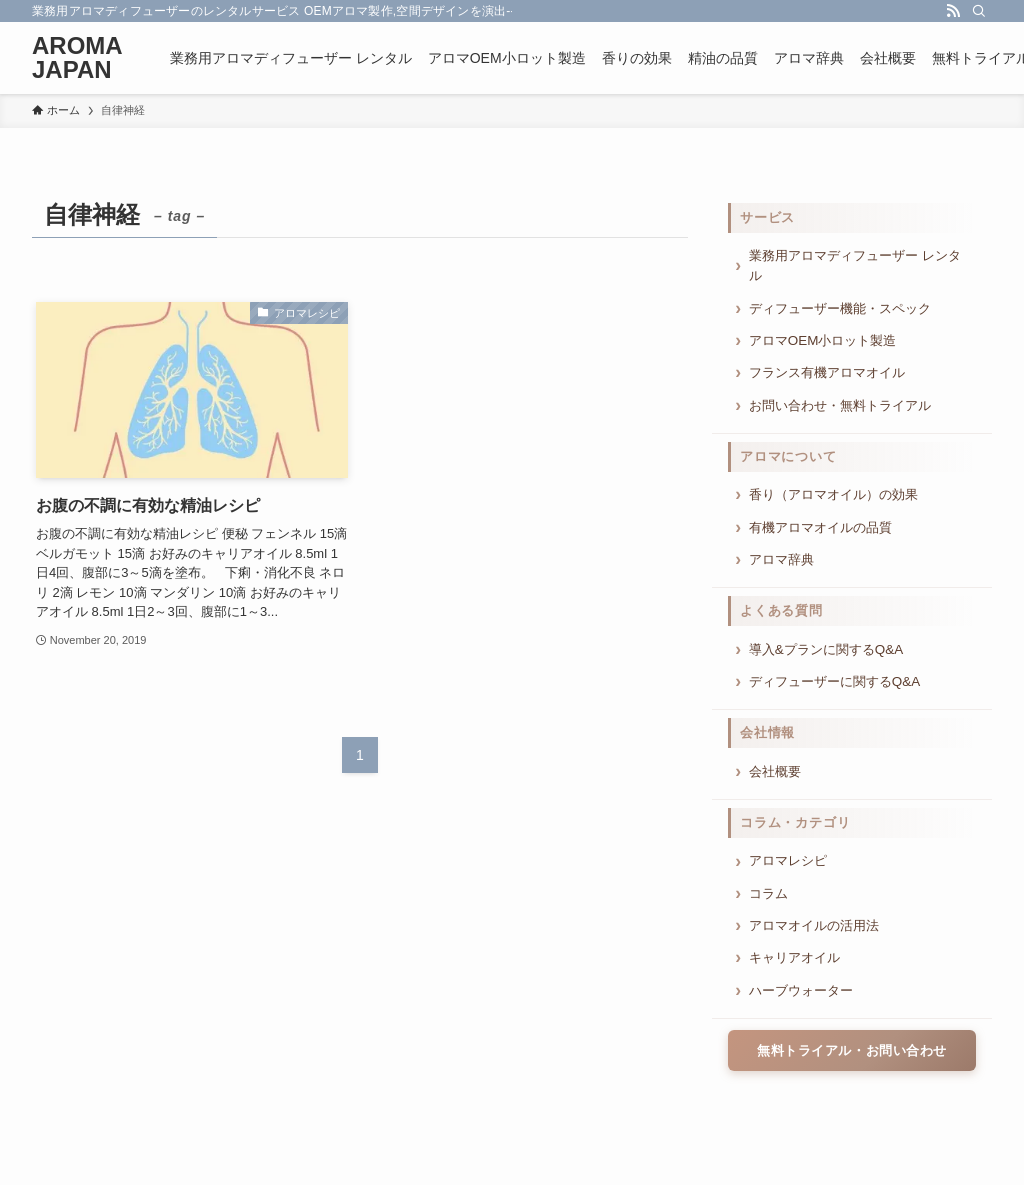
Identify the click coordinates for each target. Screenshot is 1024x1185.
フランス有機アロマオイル (827, 372)
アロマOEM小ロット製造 (823, 340)
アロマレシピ (788, 860)
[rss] (953, 11)
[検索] (979, 11)
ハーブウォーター (801, 990)
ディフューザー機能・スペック (840, 308)
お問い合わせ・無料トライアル (840, 405)
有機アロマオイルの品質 (820, 527)
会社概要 (775, 771)
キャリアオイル (794, 957)
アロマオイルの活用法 (814, 925)
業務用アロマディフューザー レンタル (855, 265)
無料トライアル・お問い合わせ (851, 1050)
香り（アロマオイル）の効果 (833, 494)
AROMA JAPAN (77, 58)
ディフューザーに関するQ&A (834, 681)
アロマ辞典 (781, 559)
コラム (768, 893)
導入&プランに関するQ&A (826, 649)
